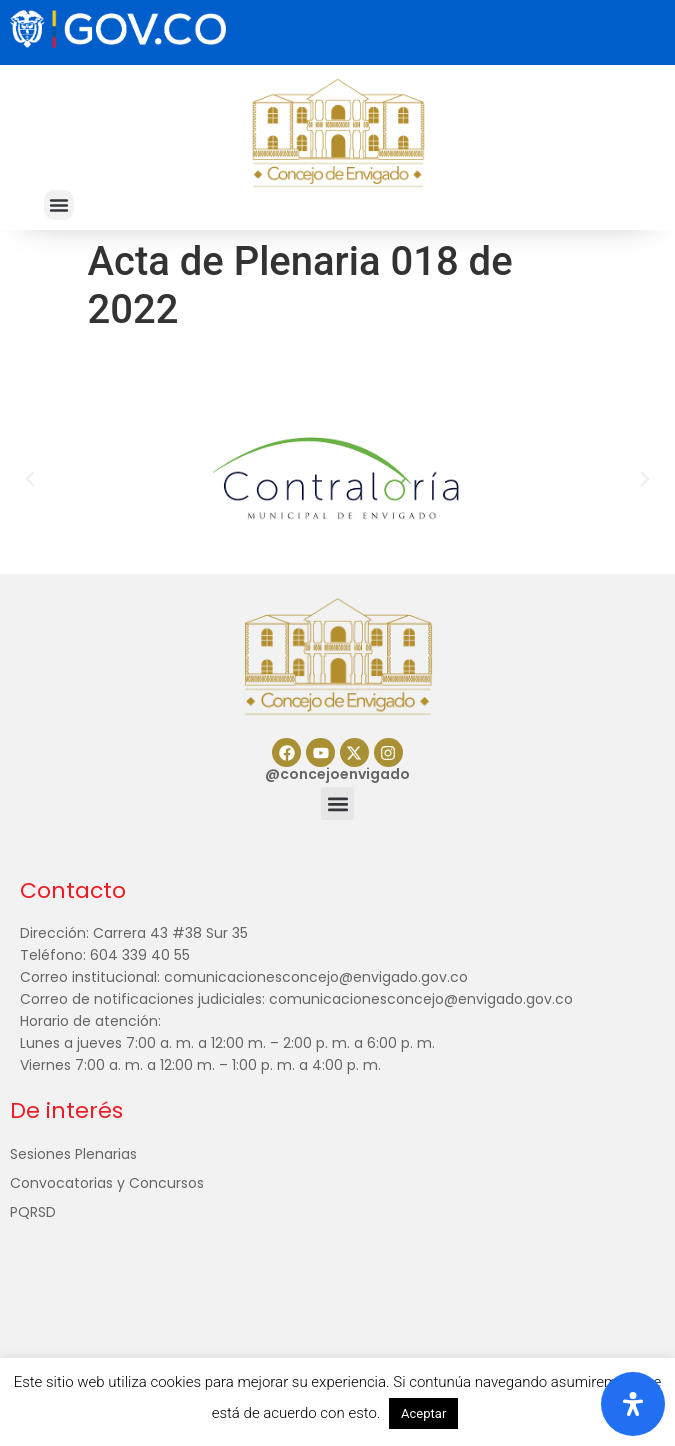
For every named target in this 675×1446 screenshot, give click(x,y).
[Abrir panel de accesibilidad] (633, 1404)
